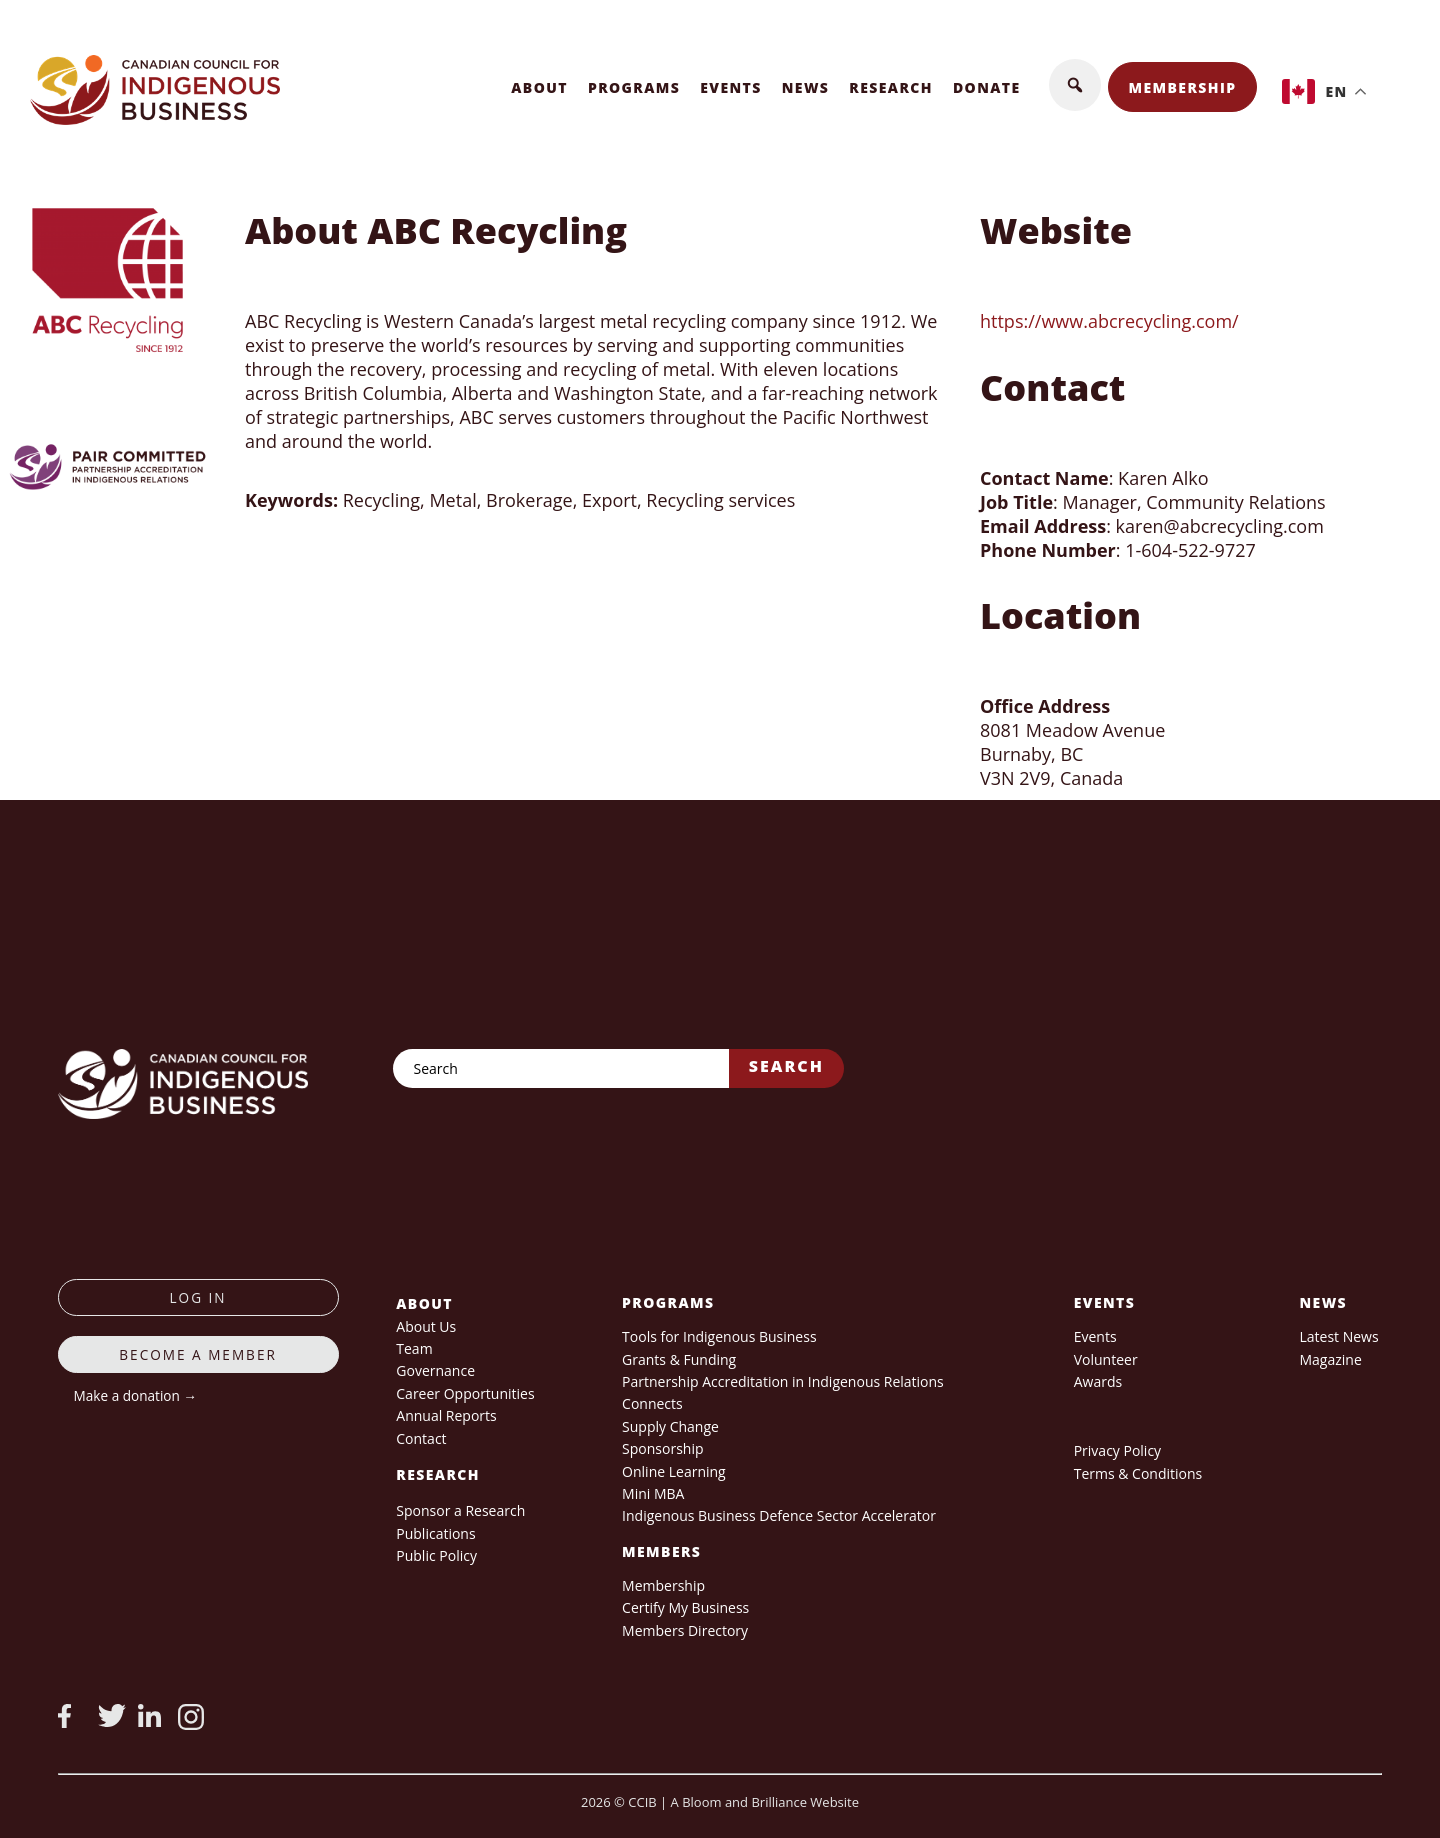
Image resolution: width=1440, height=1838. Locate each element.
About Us (426, 1326)
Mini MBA (653, 1493)
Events (731, 87)
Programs (634, 87)
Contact (421, 1438)
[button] (1075, 85)
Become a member (198, 1354)
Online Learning (674, 1471)
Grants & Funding (679, 1359)
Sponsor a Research (460, 1510)
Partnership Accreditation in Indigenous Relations (783, 1381)
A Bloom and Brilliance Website (765, 1802)
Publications (435, 1533)
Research (891, 87)
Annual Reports (446, 1415)
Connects (652, 1403)
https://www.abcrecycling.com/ (1109, 321)
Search (786, 1066)
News (806, 87)
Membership (1183, 87)
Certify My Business (685, 1607)
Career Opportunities (465, 1393)
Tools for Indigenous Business (719, 1336)
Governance (435, 1370)
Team (414, 1348)
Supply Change (670, 1426)
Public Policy (436, 1555)
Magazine (1330, 1359)
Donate (987, 87)
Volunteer (1106, 1359)
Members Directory (685, 1630)
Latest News (1338, 1336)
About (539, 87)
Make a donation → (135, 1395)
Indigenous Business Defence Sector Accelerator (779, 1515)
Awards (1098, 1381)
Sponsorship (662, 1448)
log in (198, 1297)
